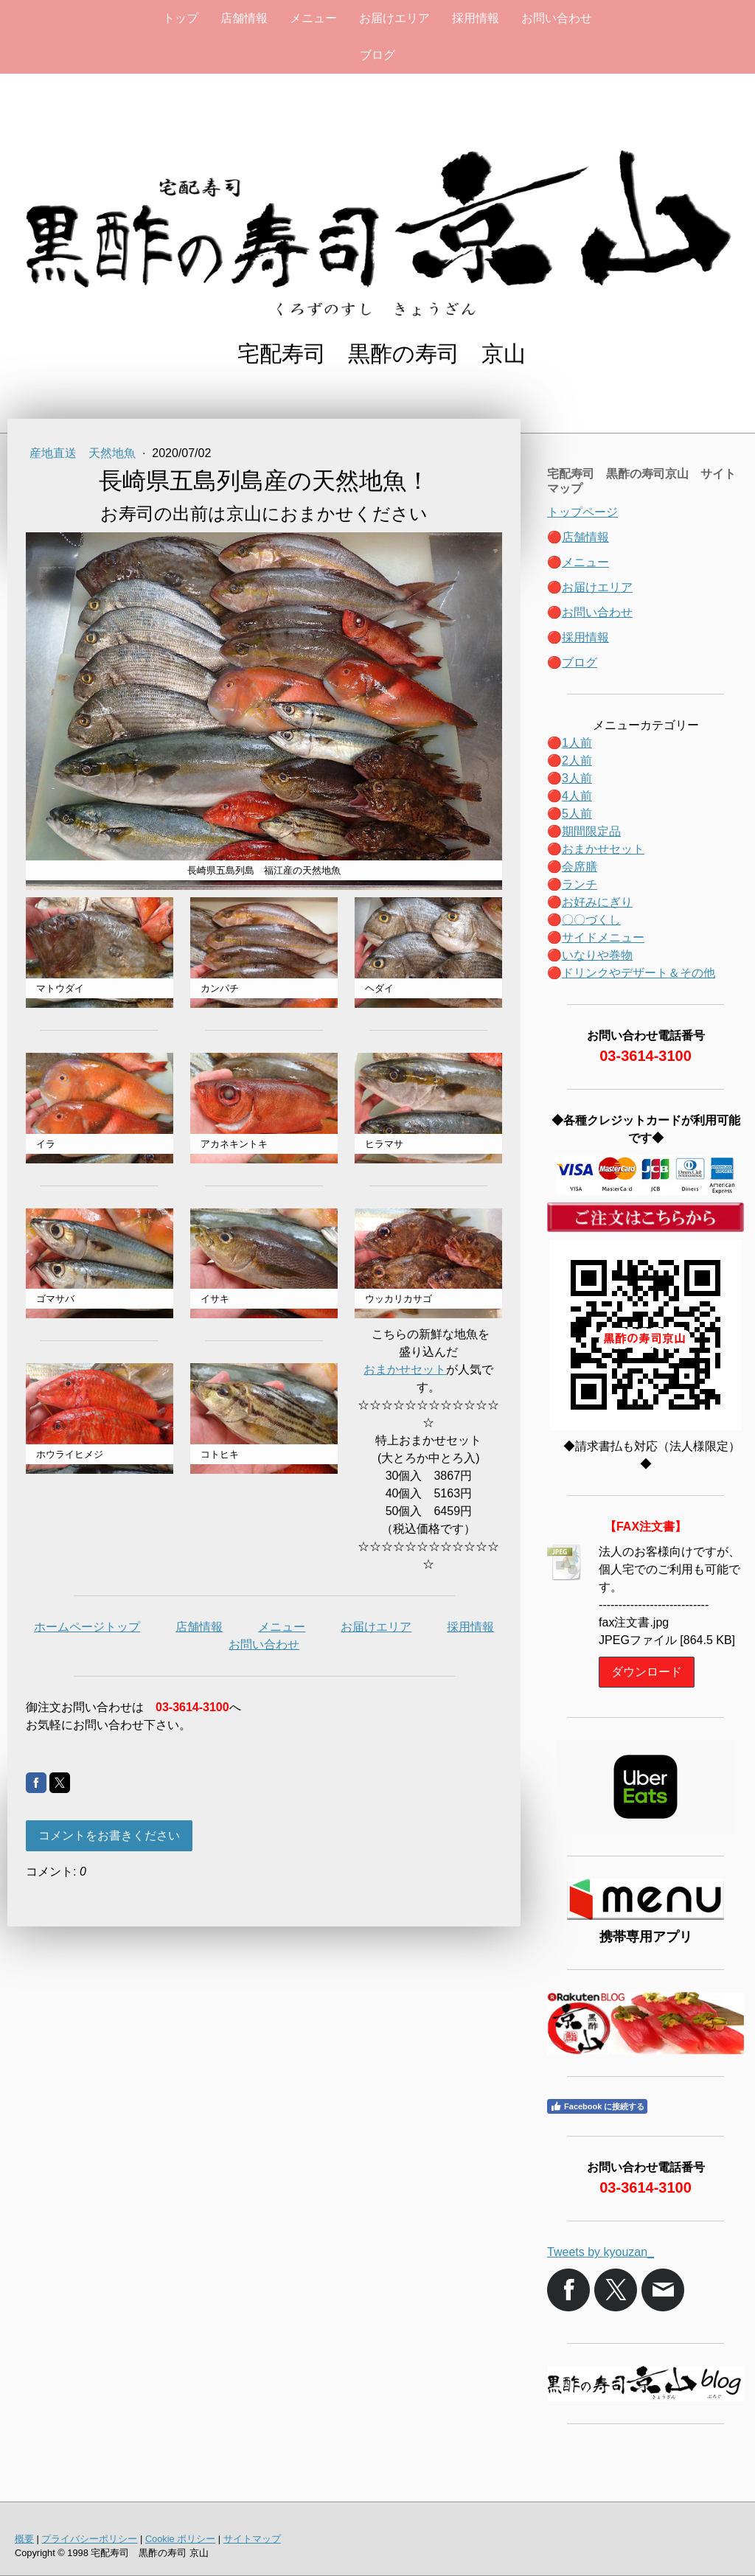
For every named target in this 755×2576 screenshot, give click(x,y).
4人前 (577, 796)
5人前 (577, 813)
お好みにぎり (597, 902)
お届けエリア (394, 18)
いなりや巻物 (597, 955)
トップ (180, 18)
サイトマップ (252, 2538)
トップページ (582, 512)
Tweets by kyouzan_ (600, 2252)
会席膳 (579, 866)
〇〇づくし (591, 919)
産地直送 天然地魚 (84, 453)
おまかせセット (404, 1369)
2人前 (577, 760)
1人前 (577, 743)
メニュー (313, 18)
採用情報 (475, 18)
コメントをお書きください (109, 1835)
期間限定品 (591, 831)
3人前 (577, 778)
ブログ (377, 55)
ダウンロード (646, 1671)
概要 (24, 2538)
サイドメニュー (603, 937)
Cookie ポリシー (180, 2538)
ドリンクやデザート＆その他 (638, 973)
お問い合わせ (556, 18)
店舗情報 (244, 18)
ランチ (579, 884)
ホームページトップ (87, 1627)
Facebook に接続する (597, 2106)
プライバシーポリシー (89, 2538)
